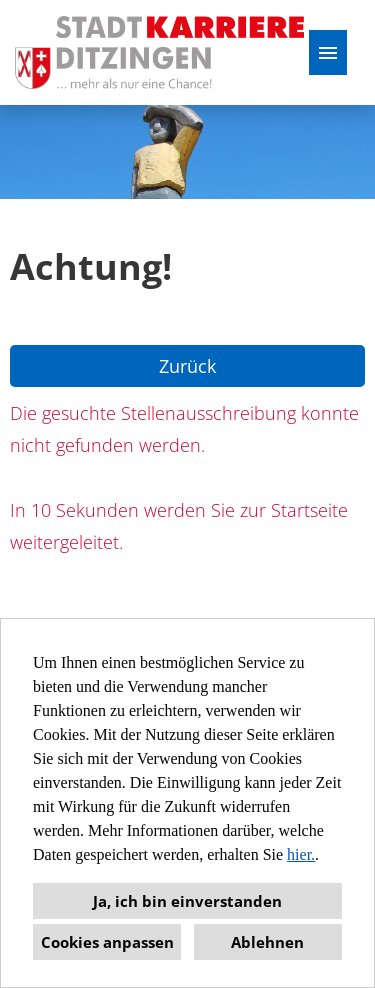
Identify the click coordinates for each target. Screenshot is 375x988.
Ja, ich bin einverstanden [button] (187, 901)
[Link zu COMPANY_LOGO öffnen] (159, 52)
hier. (301, 854)
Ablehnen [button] (267, 942)
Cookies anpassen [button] (107, 942)
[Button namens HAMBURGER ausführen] (328, 52)
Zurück (187, 366)
